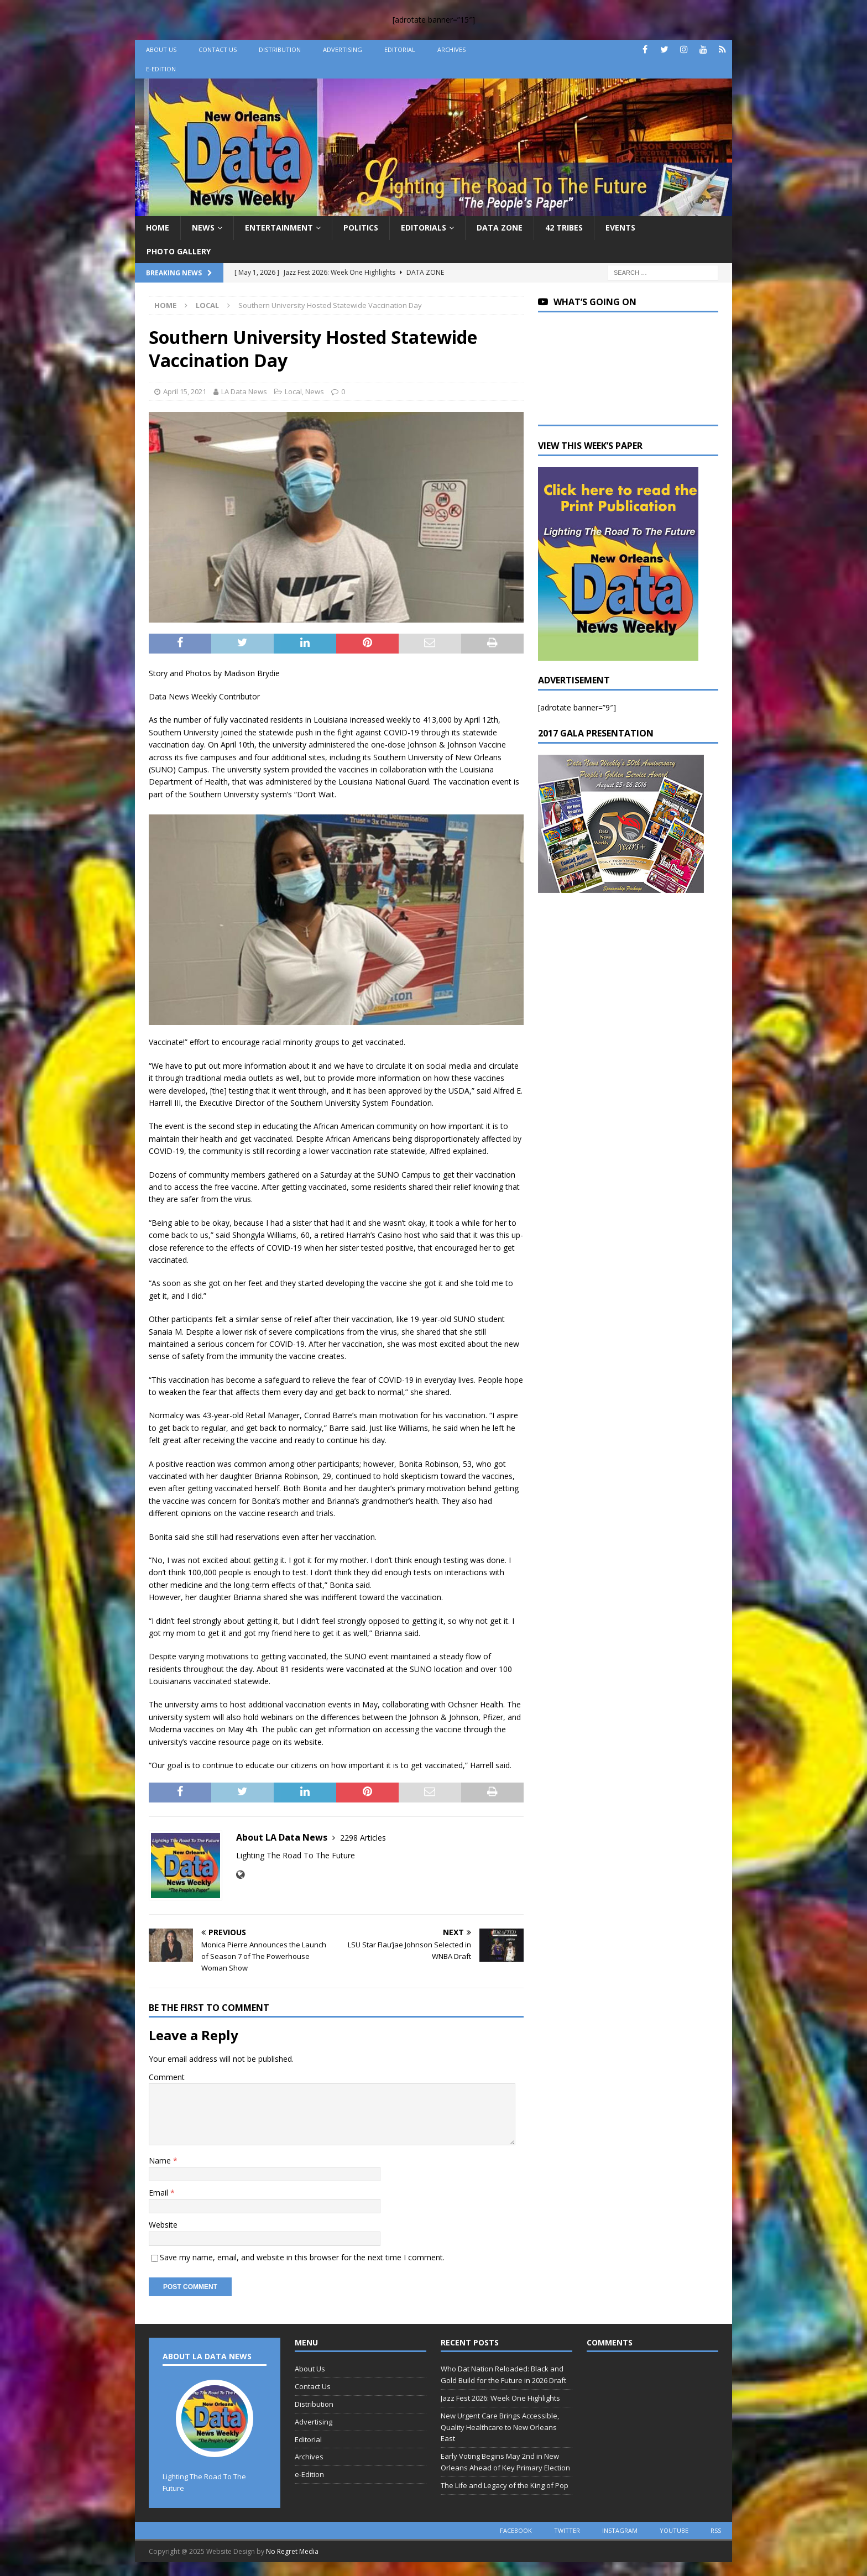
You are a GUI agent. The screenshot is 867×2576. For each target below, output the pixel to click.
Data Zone (500, 227)
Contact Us (218, 49)
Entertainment (279, 227)
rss (716, 2530)
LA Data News (244, 391)
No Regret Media (292, 2551)
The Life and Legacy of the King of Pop (504, 2485)
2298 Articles (363, 1837)
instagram (620, 2530)
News (203, 227)
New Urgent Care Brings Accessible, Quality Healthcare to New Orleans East (500, 2427)
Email (159, 2192)
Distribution (280, 49)
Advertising (342, 49)
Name (161, 2160)
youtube (674, 2530)
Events (620, 227)
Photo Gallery (179, 251)
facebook (516, 2530)
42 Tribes (564, 227)
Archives (451, 49)
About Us (161, 49)
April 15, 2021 (184, 391)
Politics (360, 227)
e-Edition (161, 69)
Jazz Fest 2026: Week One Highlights (500, 2398)
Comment (167, 2077)
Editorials (423, 227)
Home (157, 227)
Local (293, 391)
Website (163, 2224)
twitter (567, 2530)
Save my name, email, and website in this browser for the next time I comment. (302, 2257)
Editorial (399, 49)
